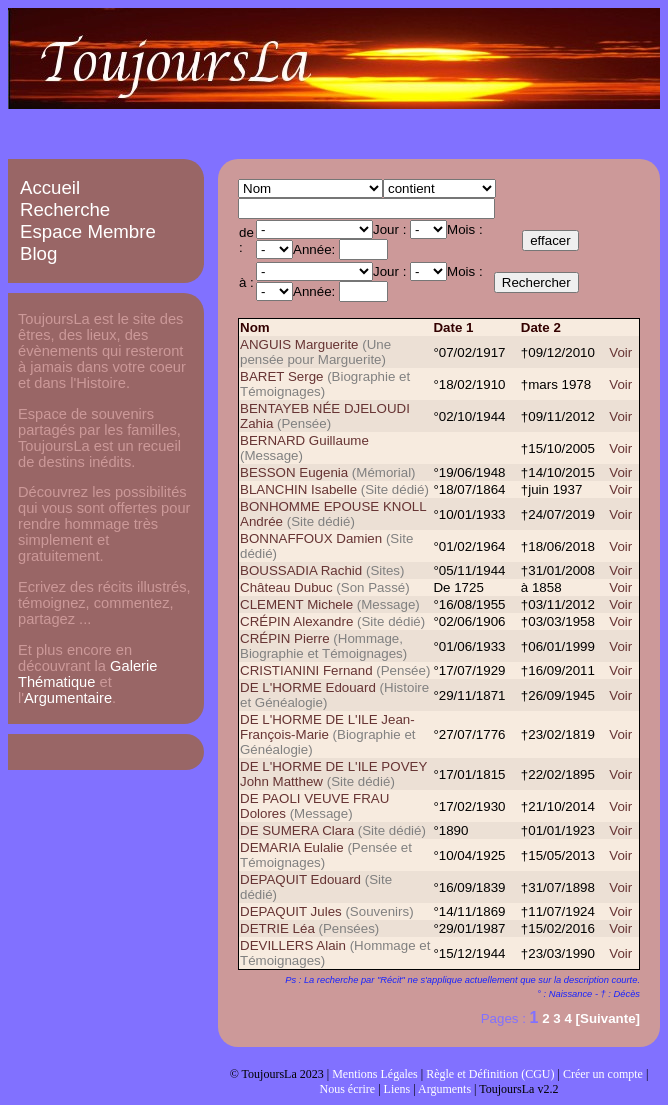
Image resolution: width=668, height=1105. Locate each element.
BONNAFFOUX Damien (311, 538)
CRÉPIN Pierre (285, 638)
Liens (397, 1089)
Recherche (65, 209)
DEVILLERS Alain (293, 945)
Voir (620, 352)
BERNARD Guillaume (304, 440)
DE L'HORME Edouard (308, 687)
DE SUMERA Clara (297, 830)
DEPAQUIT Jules (291, 911)
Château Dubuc (288, 587)
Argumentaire (68, 698)
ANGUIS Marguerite (299, 344)
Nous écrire (348, 1089)
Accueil (50, 187)
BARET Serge (281, 376)
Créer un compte (603, 1074)
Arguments (444, 1089)
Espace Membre (88, 231)
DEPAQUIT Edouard (300, 879)
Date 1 (453, 327)
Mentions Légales (375, 1074)
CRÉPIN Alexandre (296, 621)
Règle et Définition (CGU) (490, 1074)
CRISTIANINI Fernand (306, 670)
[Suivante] (608, 1018)
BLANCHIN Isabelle (298, 489)
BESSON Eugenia (294, 472)
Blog (38, 253)
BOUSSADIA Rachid (301, 570)
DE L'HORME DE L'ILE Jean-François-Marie (327, 727)
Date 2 (541, 327)
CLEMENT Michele (296, 604)
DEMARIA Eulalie (292, 847)
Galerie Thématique (87, 674)
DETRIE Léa (277, 928)
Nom (255, 327)
